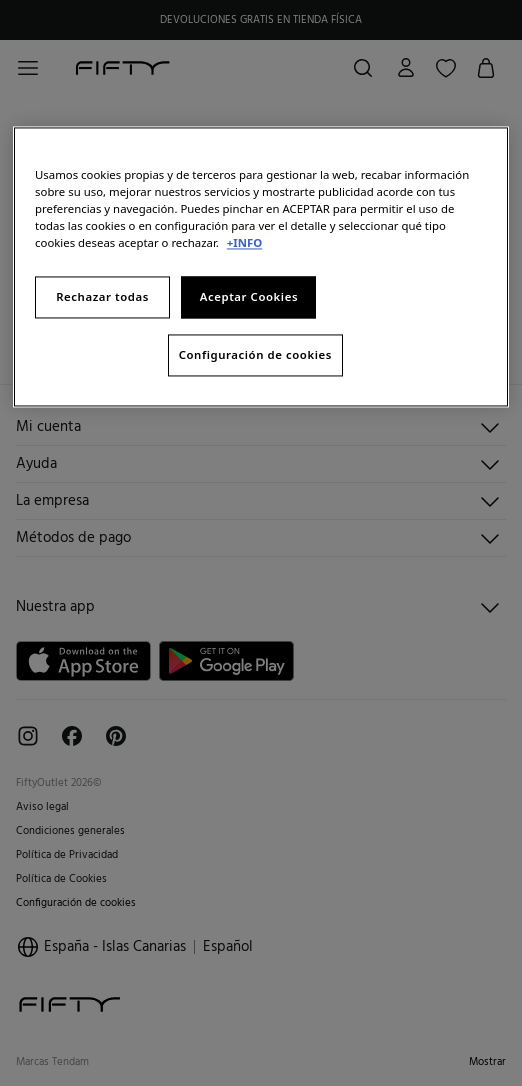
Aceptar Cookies (249, 297)
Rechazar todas (102, 297)
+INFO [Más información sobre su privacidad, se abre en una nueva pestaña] (244, 243)
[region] (261, 266)
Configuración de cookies (255, 355)
